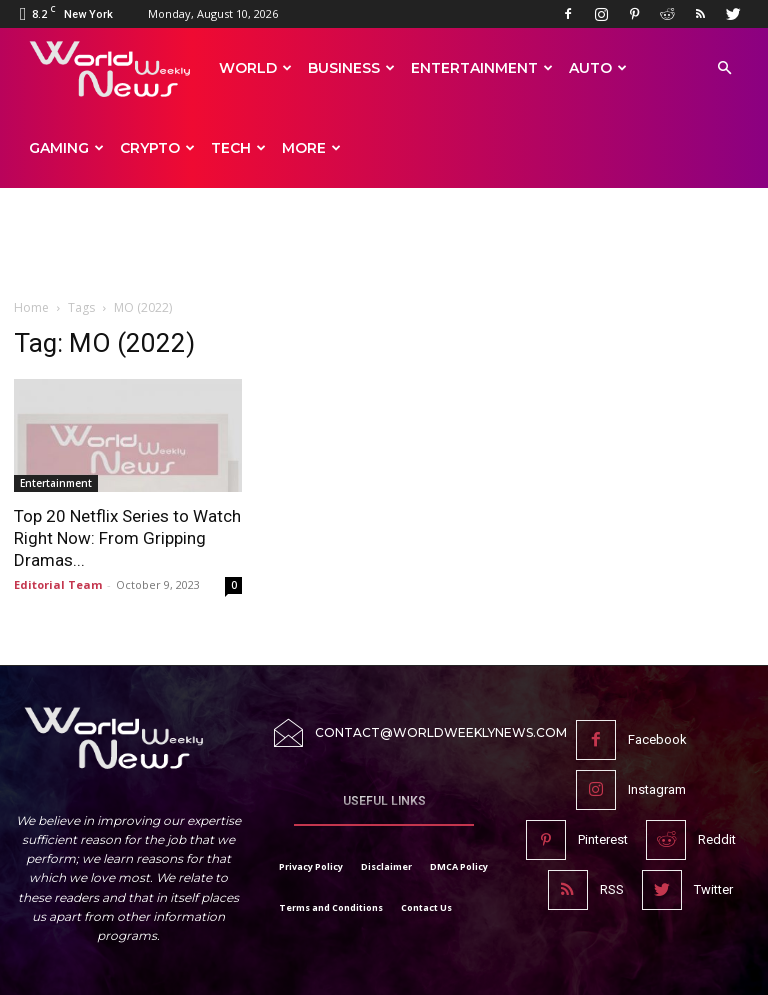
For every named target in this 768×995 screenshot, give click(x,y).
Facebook (657, 739)
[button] (724, 68)
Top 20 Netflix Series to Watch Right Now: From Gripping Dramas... (127, 538)
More (311, 148)
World (255, 68)
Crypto (157, 148)
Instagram (657, 789)
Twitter (713, 889)
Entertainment (482, 68)
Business (351, 68)
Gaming (66, 148)
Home (31, 307)
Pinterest (603, 839)
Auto (598, 68)
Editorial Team (58, 584)
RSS (612, 889)
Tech (238, 148)
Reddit (717, 839)
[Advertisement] (384, 252)
